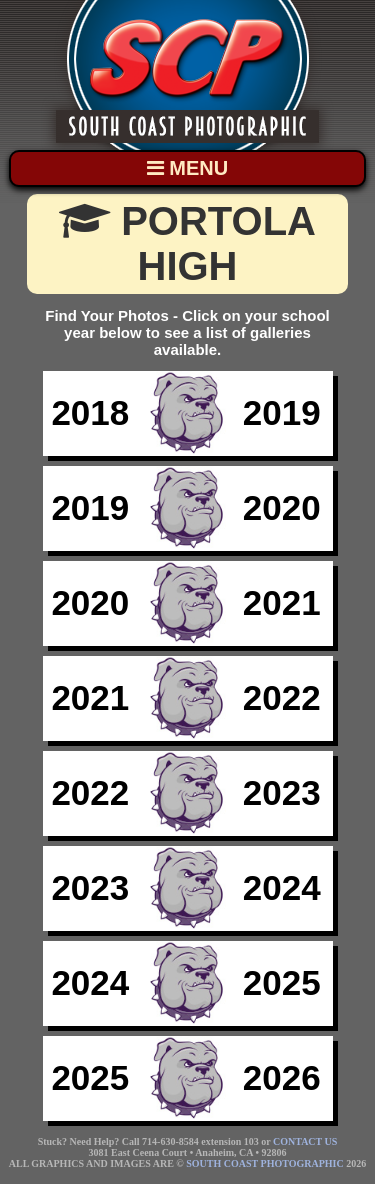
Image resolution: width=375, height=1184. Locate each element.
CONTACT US (305, 1141)
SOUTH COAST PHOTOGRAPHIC (264, 1163)
